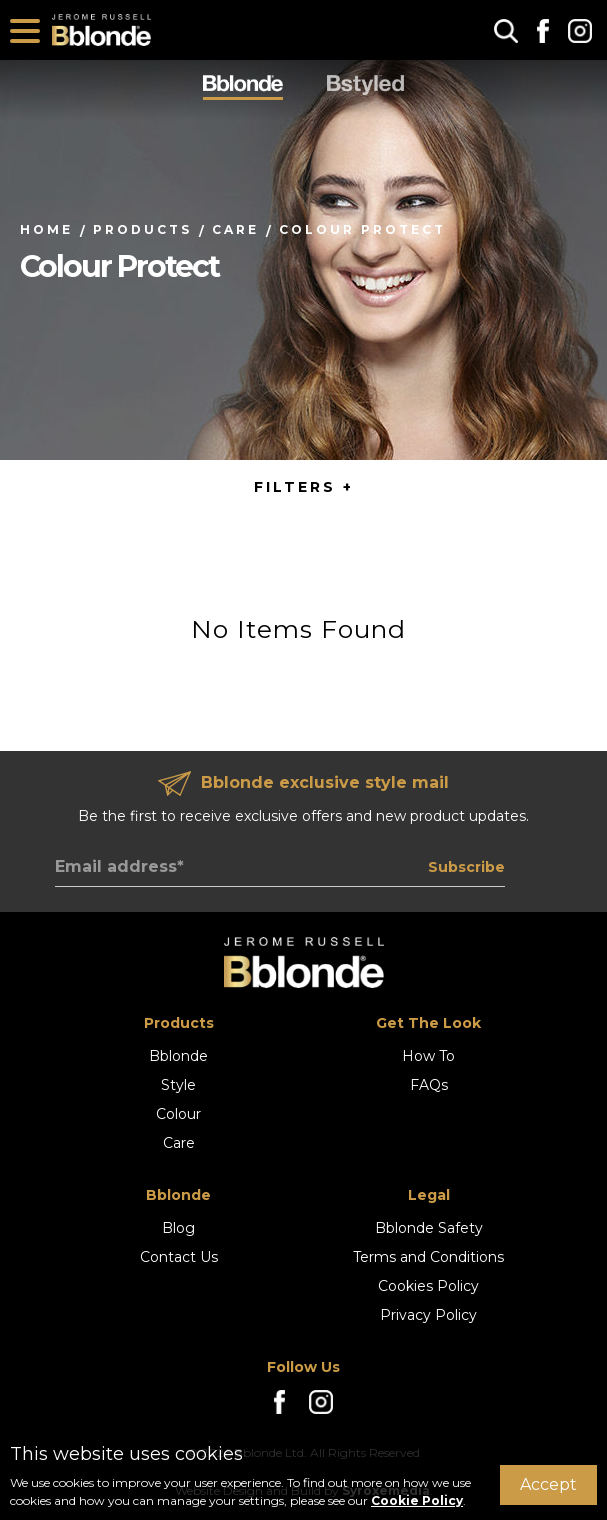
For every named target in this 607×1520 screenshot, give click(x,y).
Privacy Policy (428, 1315)
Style (178, 1085)
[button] (506, 30)
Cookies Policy (428, 1286)
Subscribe (466, 867)
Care (179, 1143)
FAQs (429, 1085)
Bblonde (178, 1056)
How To (428, 1056)
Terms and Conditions (428, 1257)
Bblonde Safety (429, 1228)
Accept (548, 1484)
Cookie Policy (417, 1500)
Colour (178, 1114)
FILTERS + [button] (304, 487)
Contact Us (179, 1257)
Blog (178, 1228)
